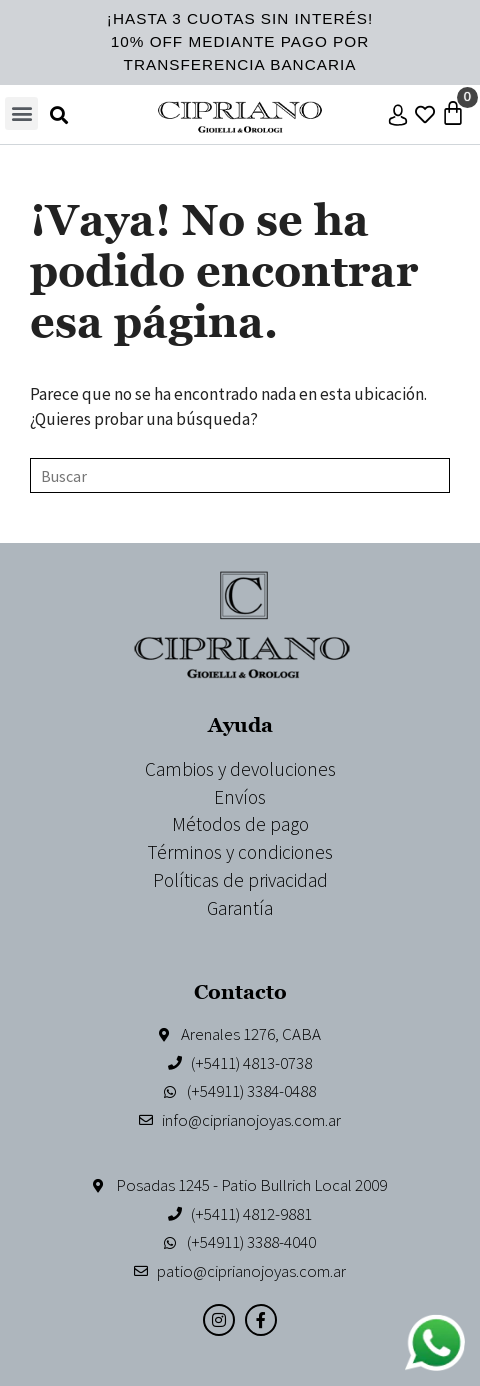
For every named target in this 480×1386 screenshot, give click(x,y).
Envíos (240, 797)
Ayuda (240, 724)
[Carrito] (453, 113)
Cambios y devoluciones (240, 769)
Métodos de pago (240, 824)
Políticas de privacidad (240, 880)
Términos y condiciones (240, 852)
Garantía (240, 908)
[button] (21, 113)
